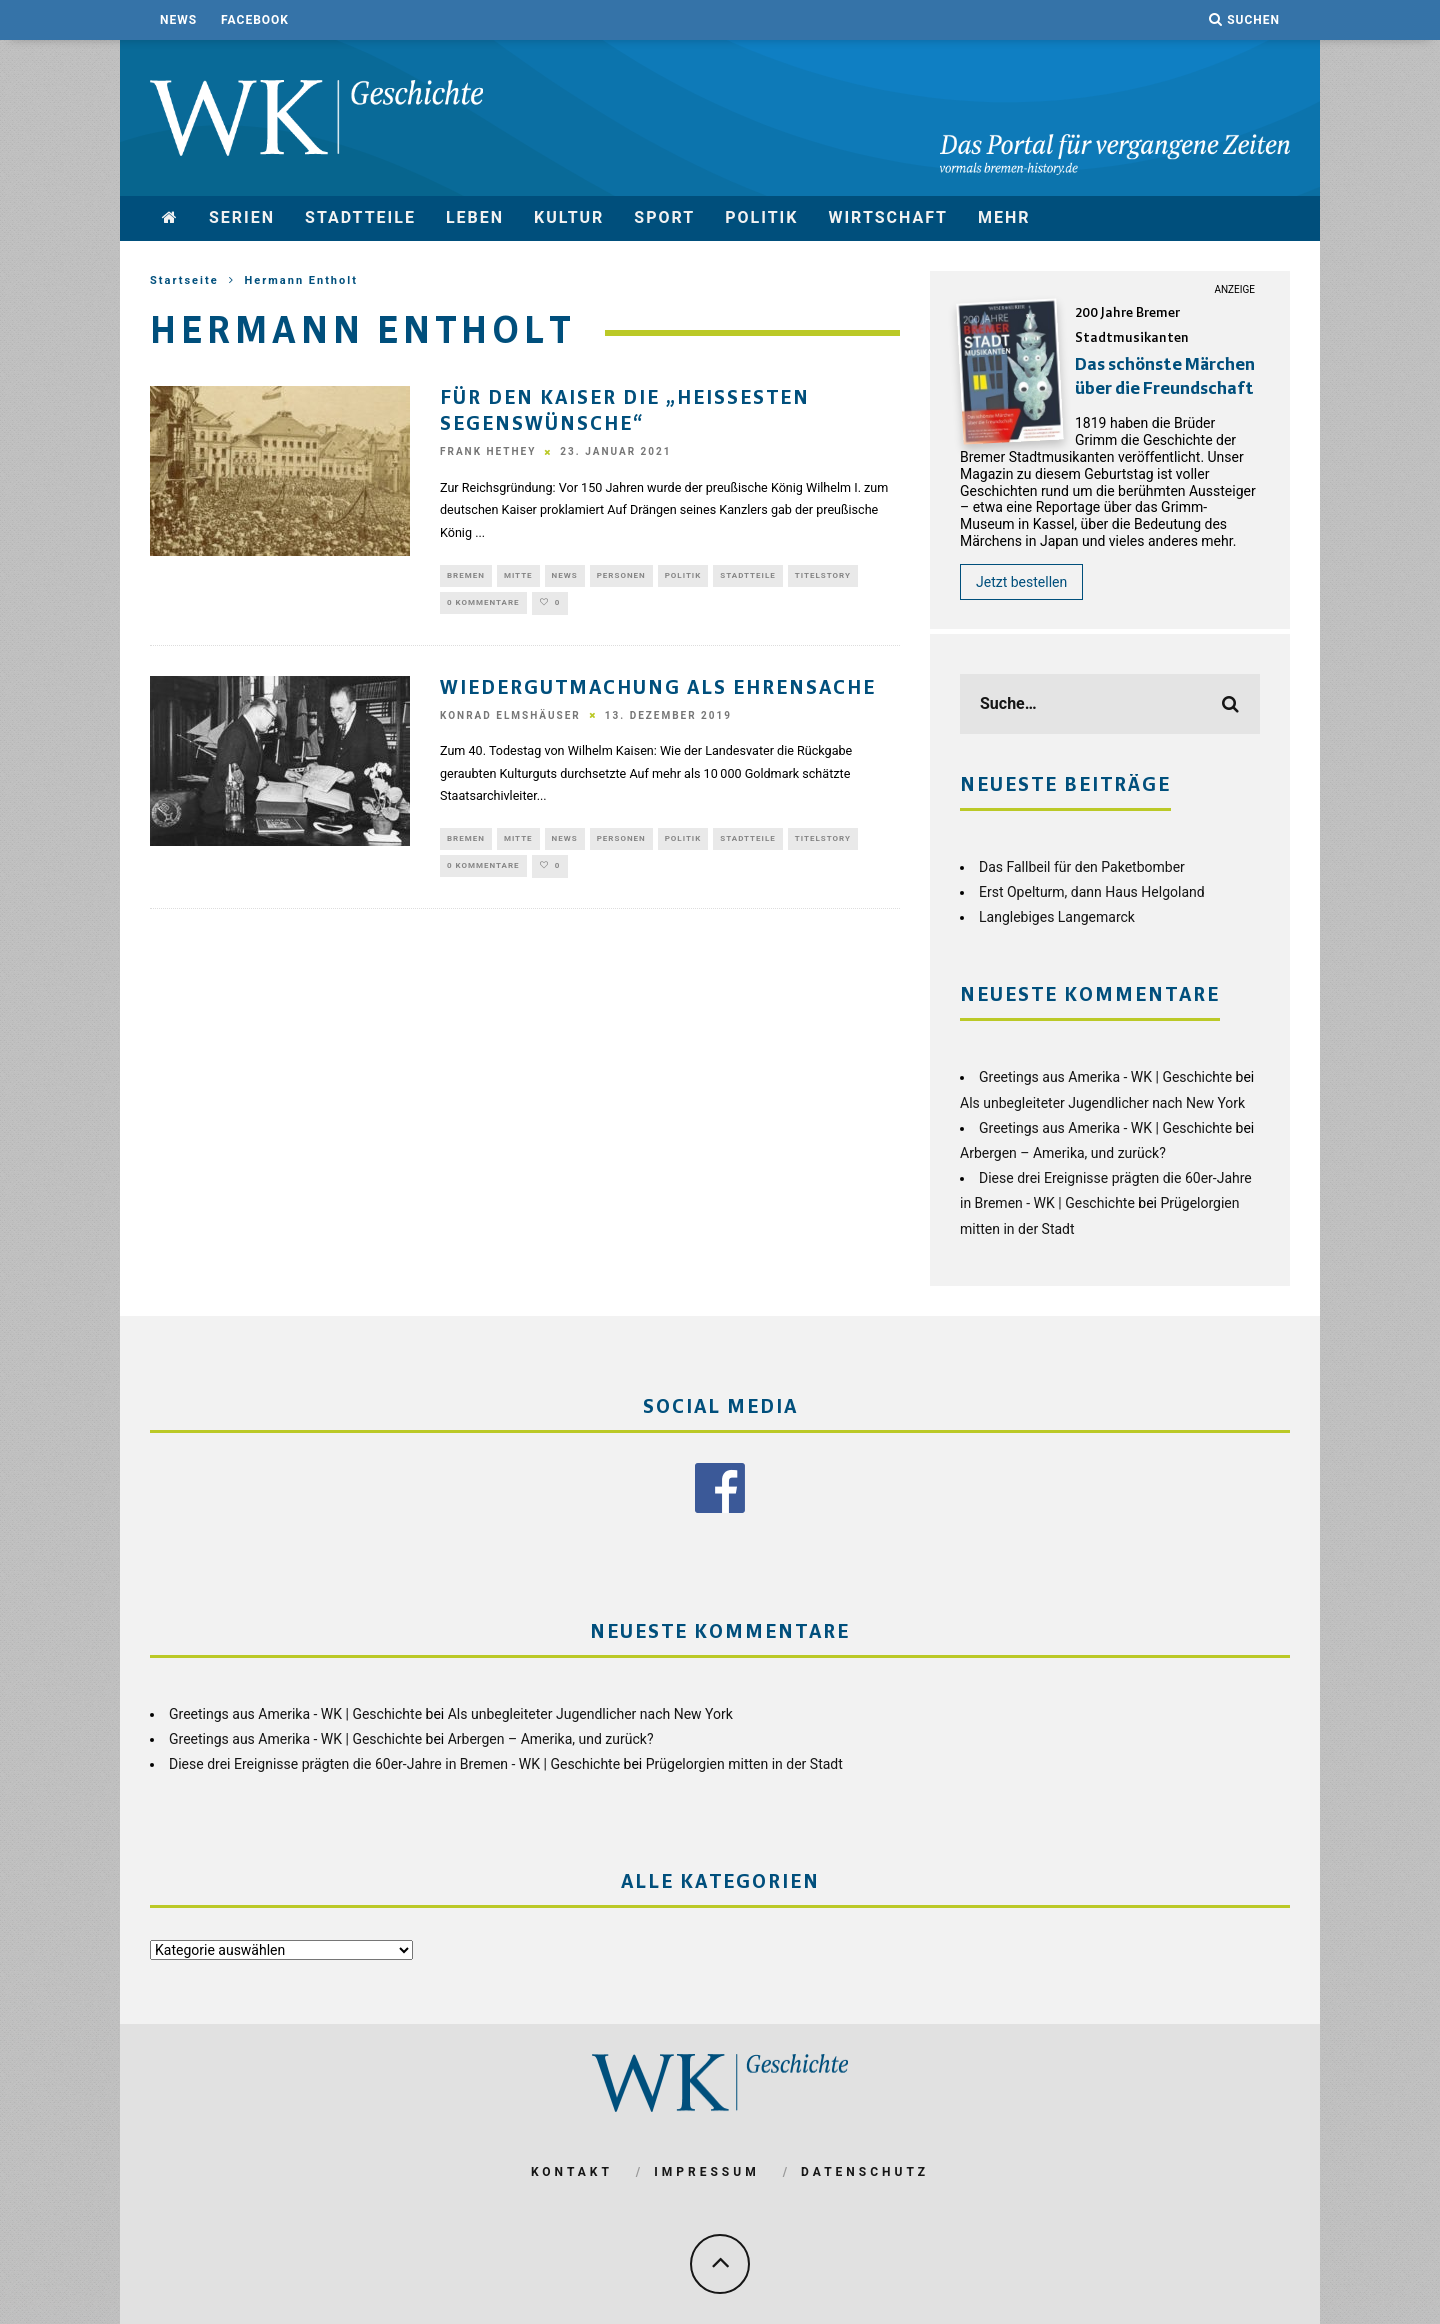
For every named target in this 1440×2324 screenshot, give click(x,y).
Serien (242, 217)
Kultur (569, 217)
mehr (1004, 217)
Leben (475, 217)
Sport (664, 217)
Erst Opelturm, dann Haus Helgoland (1092, 892)
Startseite (184, 280)
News (178, 20)
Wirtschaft (888, 217)
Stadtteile (360, 217)
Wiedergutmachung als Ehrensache (658, 692)
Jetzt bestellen (1021, 582)
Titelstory (823, 576)
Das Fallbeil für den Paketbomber (1082, 867)
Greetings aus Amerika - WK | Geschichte (1105, 1077)
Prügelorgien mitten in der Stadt (744, 1764)
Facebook (255, 20)
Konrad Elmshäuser (510, 719)
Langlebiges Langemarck (1057, 917)
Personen (621, 576)
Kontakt (572, 2172)
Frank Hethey (488, 452)
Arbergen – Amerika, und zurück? (1063, 1153)
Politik (761, 217)
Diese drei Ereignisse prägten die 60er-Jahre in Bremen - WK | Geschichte (394, 1764)
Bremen (466, 576)
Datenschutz (865, 2172)
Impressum (706, 2172)
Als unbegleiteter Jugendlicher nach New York (1102, 1103)
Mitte (518, 576)
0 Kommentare (483, 605)
